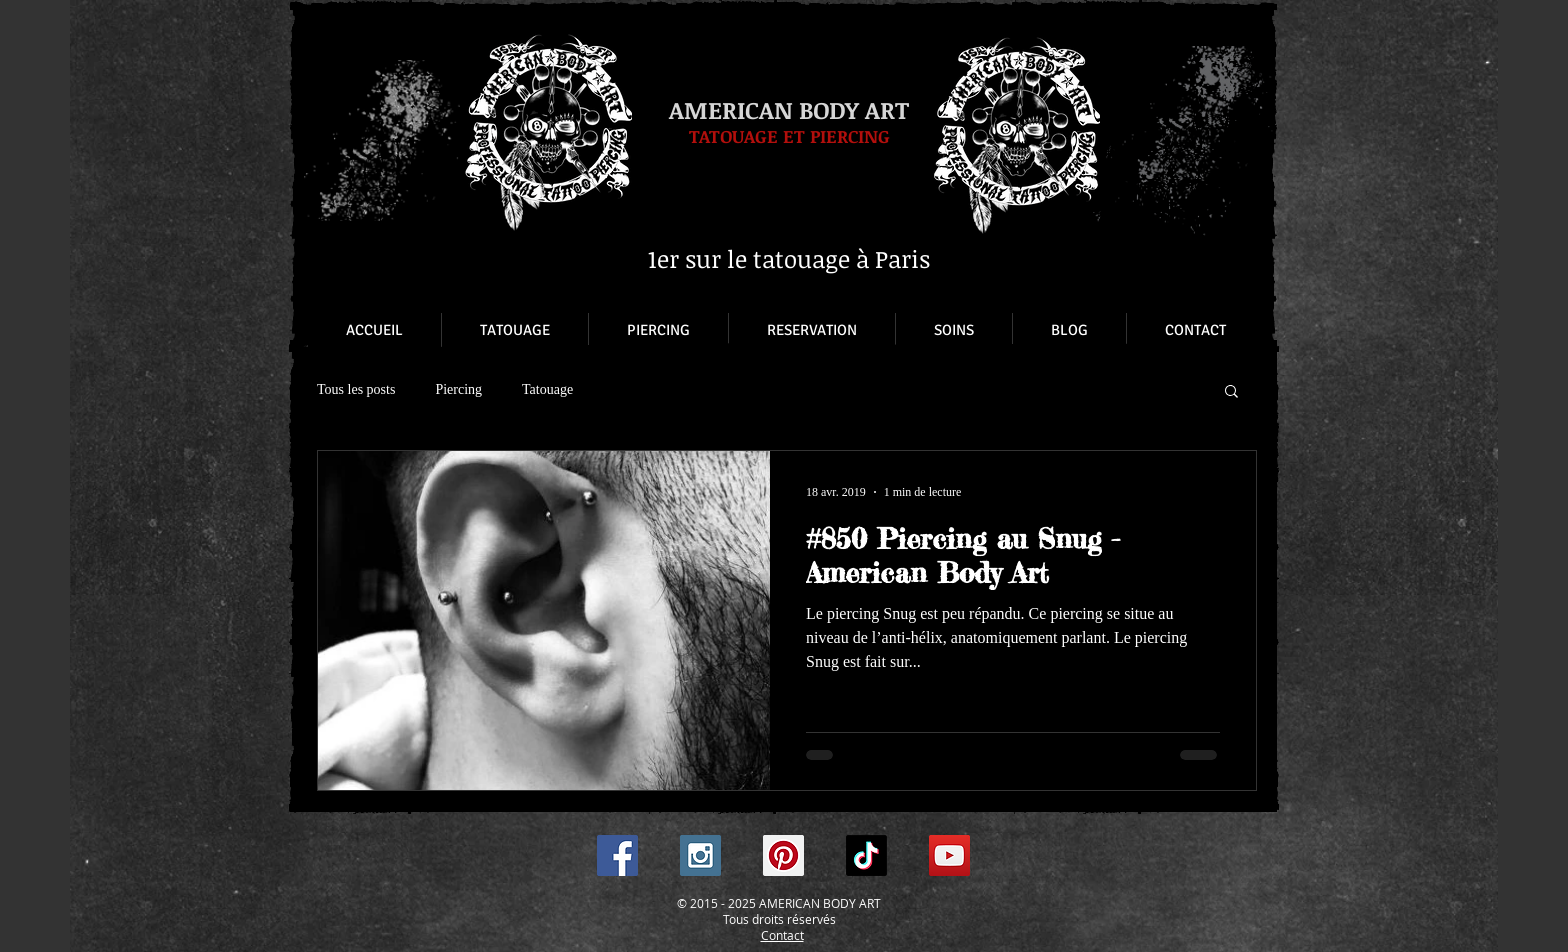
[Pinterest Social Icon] (783, 855)
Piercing (458, 389)
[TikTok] (866, 855)
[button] (1231, 392)
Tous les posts (356, 389)
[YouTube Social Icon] (949, 855)
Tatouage (547, 389)
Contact (782, 935)
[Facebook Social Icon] (617, 855)
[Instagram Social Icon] (700, 855)
